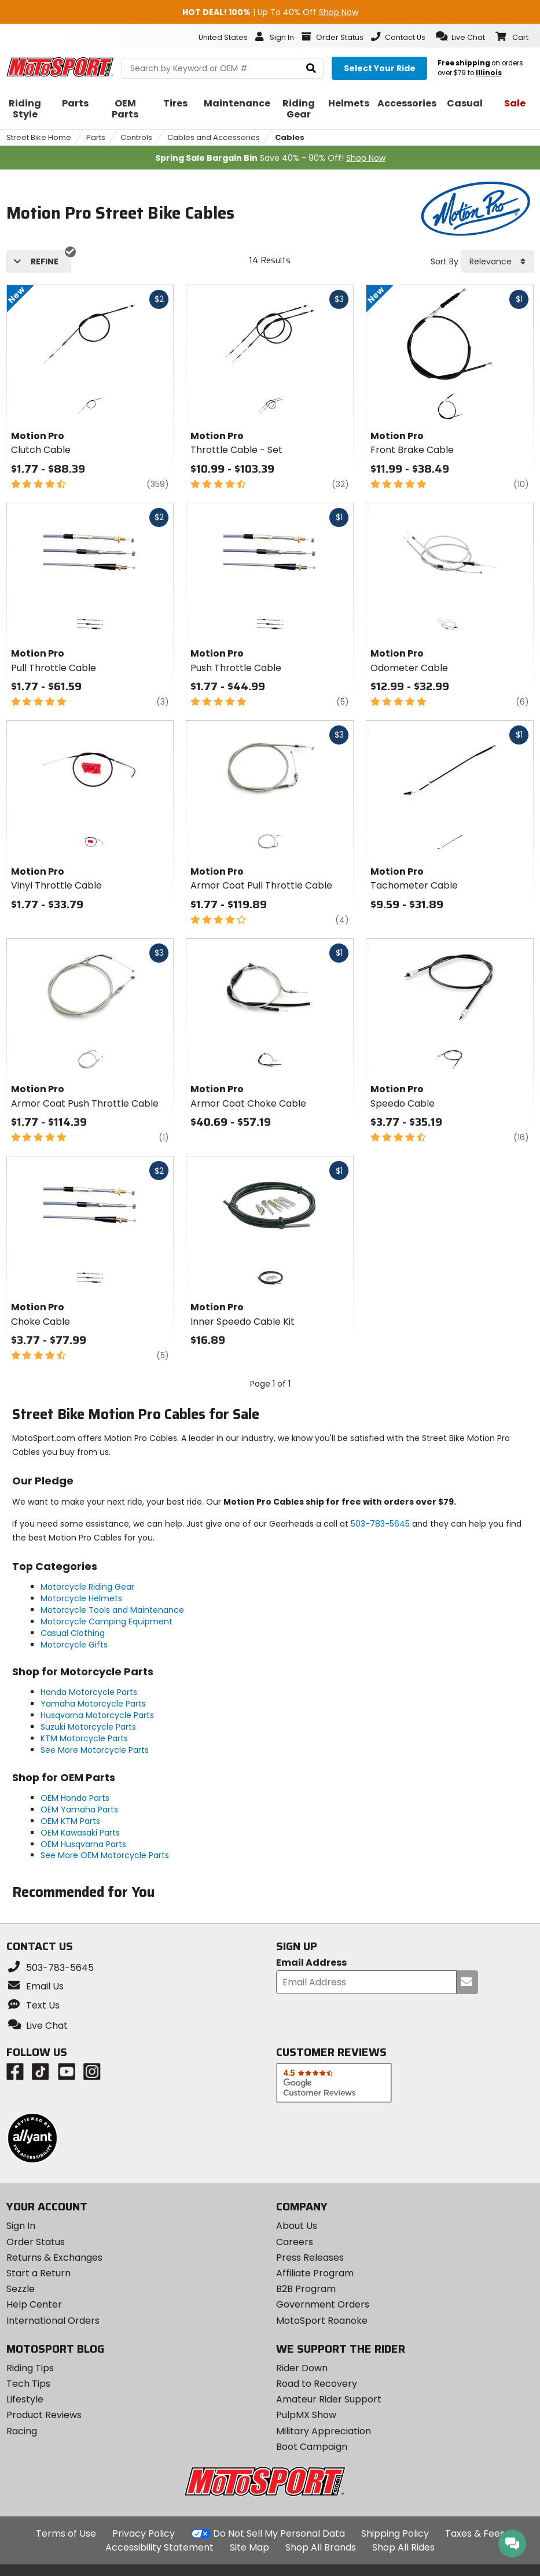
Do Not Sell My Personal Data (279, 2534)
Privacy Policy (143, 2533)
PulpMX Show (306, 2415)
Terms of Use (66, 2533)
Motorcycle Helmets (81, 1598)
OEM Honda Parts (75, 1798)
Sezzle (20, 2288)
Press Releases (310, 2257)
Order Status (35, 2242)
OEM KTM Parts (70, 1821)
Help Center (34, 2304)
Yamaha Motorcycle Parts (93, 1703)
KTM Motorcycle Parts (84, 1738)
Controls (136, 137)
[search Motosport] (223, 68)
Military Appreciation (323, 2431)
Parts (95, 137)
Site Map (249, 2547)
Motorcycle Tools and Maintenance (112, 1610)
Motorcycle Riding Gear (87, 1587)
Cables (289, 137)
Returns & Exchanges (54, 2257)
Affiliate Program (315, 2273)
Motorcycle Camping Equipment (106, 1621)
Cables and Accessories (213, 137)
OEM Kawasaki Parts (80, 1832)
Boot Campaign (311, 2446)
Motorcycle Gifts (74, 1644)
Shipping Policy (395, 2533)
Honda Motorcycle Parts (89, 1692)
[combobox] (497, 261)
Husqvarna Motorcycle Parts (97, 1715)
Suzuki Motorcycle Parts (88, 1727)
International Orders (53, 2320)
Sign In (20, 2225)
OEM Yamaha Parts (79, 1809)
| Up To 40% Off (270, 12)
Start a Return (38, 2273)
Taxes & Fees (475, 2533)
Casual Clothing (73, 1633)
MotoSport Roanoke (322, 2320)
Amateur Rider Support (328, 2399)
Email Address (311, 1963)
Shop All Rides (403, 2547)
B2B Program (306, 2288)
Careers (294, 2242)
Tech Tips (28, 2383)
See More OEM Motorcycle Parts (105, 1855)
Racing (21, 2431)
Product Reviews (44, 2415)
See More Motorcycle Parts (95, 1750)
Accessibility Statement (159, 2547)
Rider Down (302, 2368)
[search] (311, 68)
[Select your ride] (379, 68)
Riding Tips (30, 2368)
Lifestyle (24, 2399)
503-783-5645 (380, 1524)
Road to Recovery (316, 2383)
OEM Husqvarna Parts (83, 1844)
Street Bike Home (38, 137)
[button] (460, 36)
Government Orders (322, 2304)
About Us (296, 2225)
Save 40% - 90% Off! (270, 158)
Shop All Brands (320, 2547)
